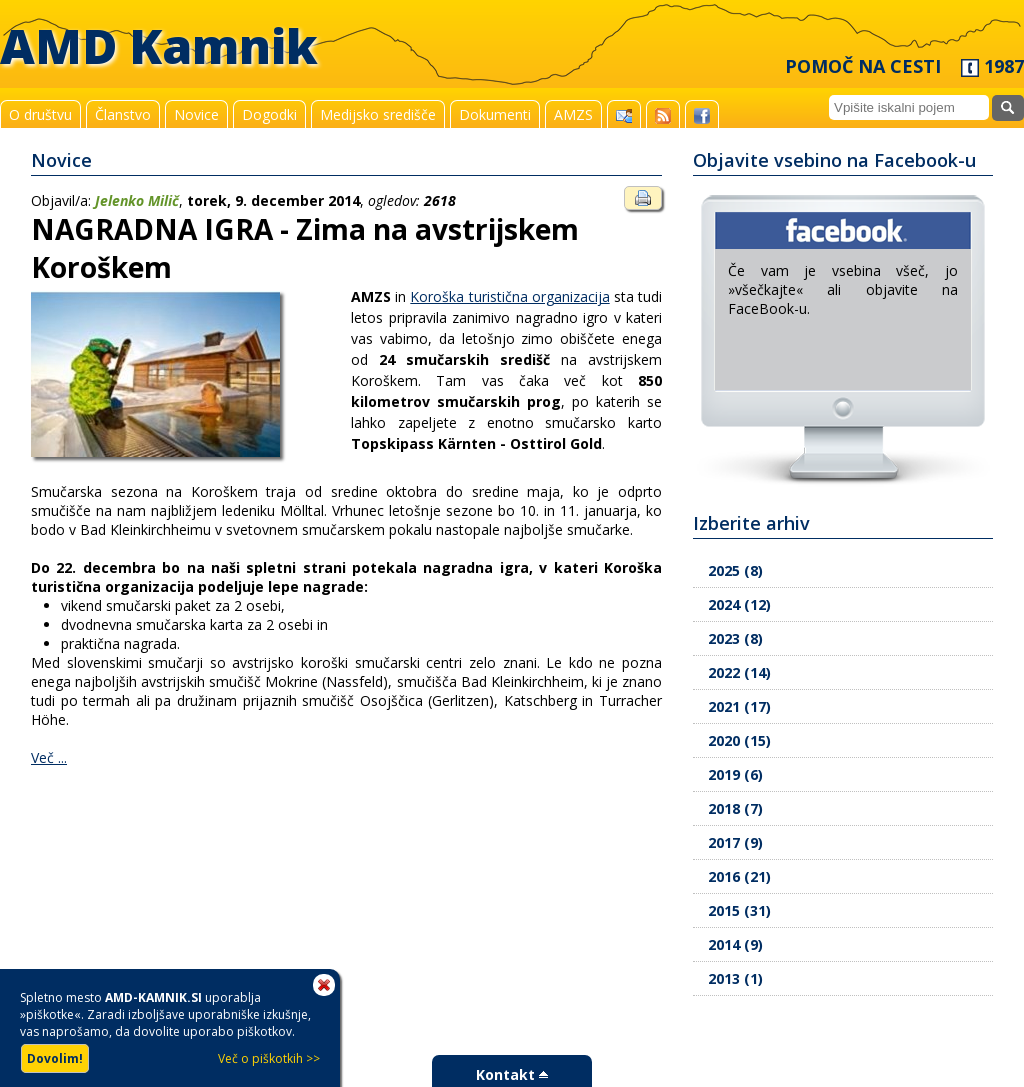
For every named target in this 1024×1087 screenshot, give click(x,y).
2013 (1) (735, 978)
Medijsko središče (378, 114)
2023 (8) (735, 638)
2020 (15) (739, 740)
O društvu (40, 114)
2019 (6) (735, 774)
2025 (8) (735, 570)
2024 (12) (739, 604)
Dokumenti (495, 114)
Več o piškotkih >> (269, 1058)
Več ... (49, 757)
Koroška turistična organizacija (509, 296)
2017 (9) (735, 842)
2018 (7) (735, 808)
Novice (196, 114)
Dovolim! (55, 1058)
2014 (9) (735, 944)
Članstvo (123, 114)
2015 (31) (739, 910)
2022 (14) (739, 672)
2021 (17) (739, 706)
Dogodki (269, 114)
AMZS (573, 114)
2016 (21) (739, 876)
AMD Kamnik (159, 45)
